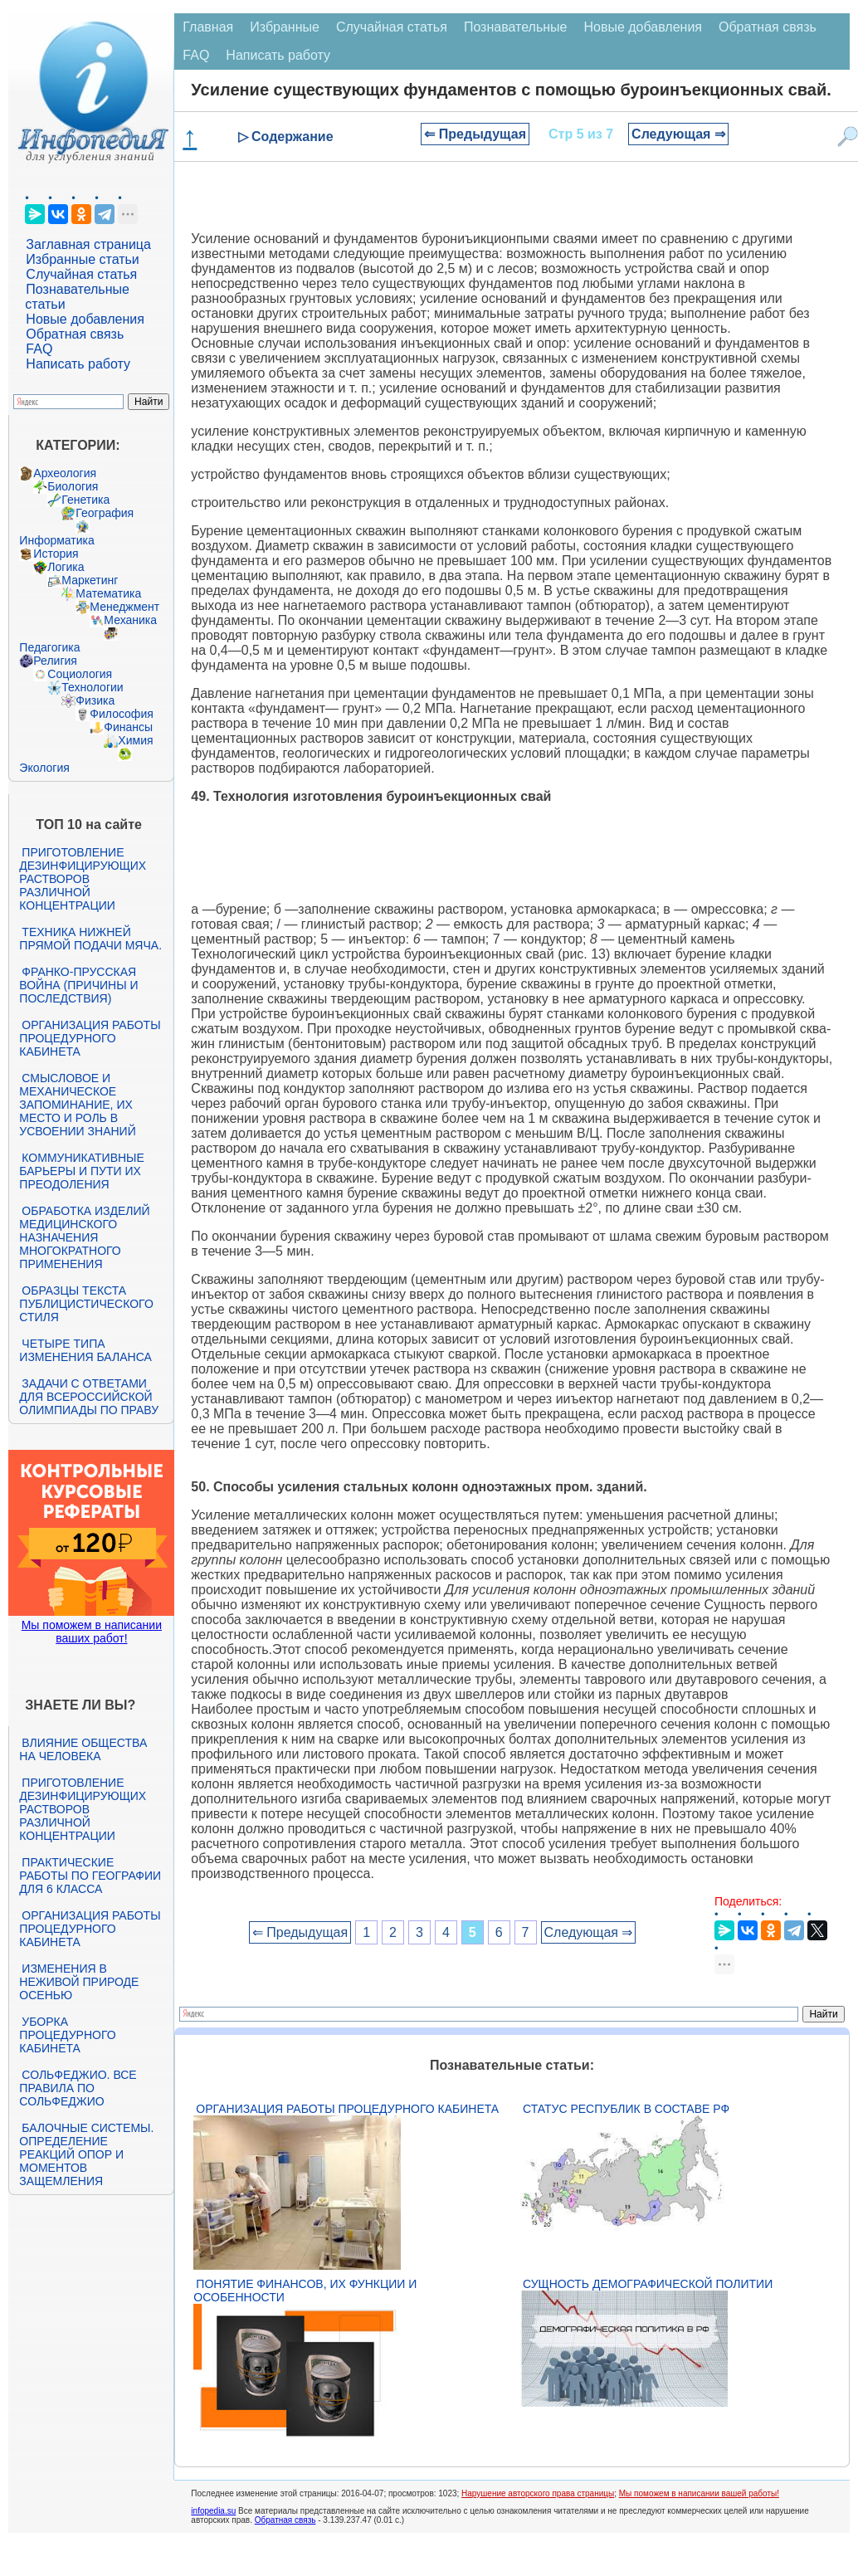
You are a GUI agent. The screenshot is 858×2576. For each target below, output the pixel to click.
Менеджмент (124, 606)
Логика (65, 566)
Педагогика (49, 647)
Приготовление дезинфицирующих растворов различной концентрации (82, 879)
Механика (130, 620)
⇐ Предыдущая (475, 134)
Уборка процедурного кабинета (67, 2035)
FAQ (39, 349)
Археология (64, 473)
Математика (108, 593)
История (55, 553)
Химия (135, 740)
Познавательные (516, 27)
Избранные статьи (82, 259)
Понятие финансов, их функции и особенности (305, 2290)
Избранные (284, 27)
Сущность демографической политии (648, 2284)
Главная (208, 27)
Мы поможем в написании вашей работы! (699, 2493)
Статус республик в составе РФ (626, 2108)
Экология (44, 767)
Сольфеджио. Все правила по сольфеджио (77, 2088)
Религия (55, 660)
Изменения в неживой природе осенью (79, 1982)
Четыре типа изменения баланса (85, 1350)
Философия (121, 713)
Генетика (85, 499)
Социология (79, 674)
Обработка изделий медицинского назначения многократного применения (84, 1237)
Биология (72, 486)
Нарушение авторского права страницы (537, 2493)
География (105, 513)
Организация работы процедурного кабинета (89, 1038)
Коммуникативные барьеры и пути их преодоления (81, 1171)
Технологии (92, 687)
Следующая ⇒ (678, 134)
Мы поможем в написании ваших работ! (92, 1631)
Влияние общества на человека (83, 1749)
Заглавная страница (88, 244)
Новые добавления (85, 319)
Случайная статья (81, 274)
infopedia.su (213, 2510)
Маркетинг (89, 580)
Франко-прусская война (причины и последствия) (78, 985)
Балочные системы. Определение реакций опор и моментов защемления (86, 2154)
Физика (95, 700)
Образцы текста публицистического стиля (86, 1304)
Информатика (56, 540)
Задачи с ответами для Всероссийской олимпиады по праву (88, 1397)
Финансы (128, 727)
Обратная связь (75, 334)
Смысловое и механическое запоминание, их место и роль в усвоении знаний (77, 1104)
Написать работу (78, 364)
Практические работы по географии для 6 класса (90, 1875)
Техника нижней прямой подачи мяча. (90, 938)
